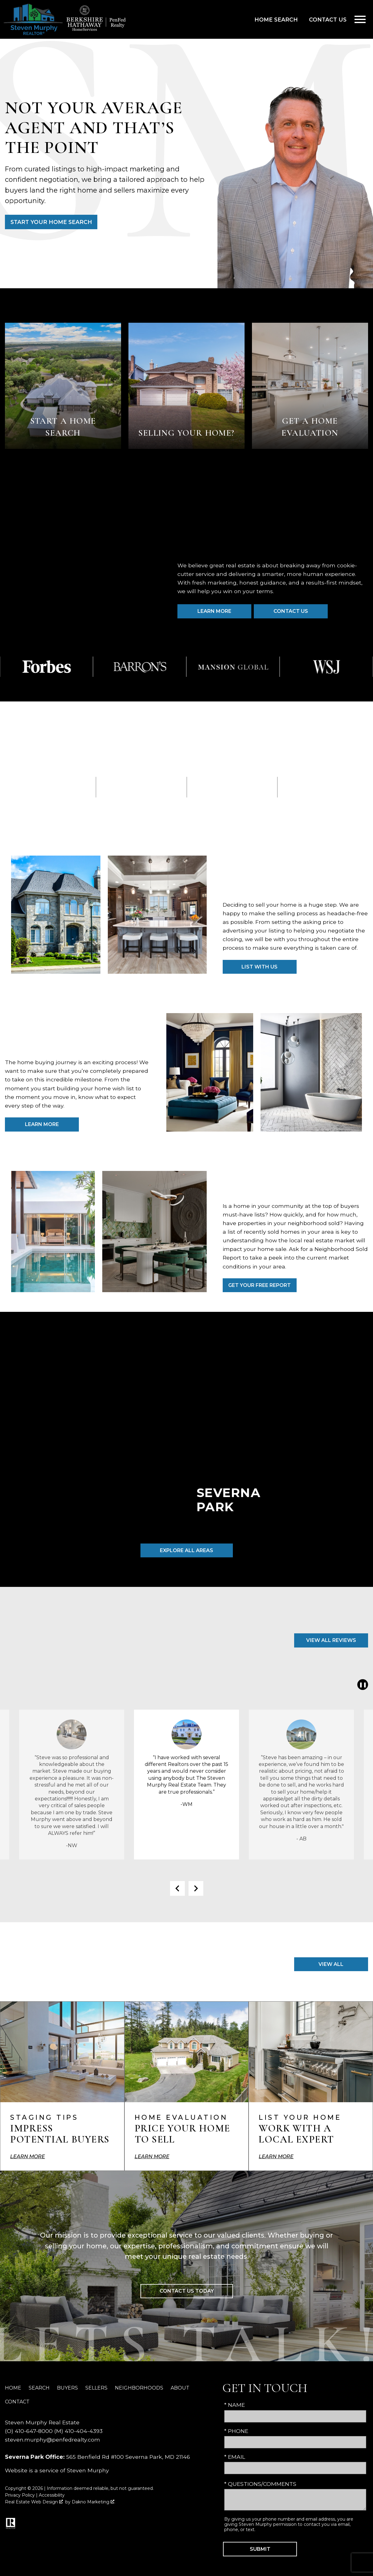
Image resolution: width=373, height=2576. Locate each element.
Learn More (42, 1124)
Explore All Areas (186, 1550)
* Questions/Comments (260, 2484)
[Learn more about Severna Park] (186, 1452)
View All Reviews (331, 1640)
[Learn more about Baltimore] (320, 1452)
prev (177, 1888)
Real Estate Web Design (34, 2502)
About (180, 2388)
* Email (234, 2457)
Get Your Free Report (259, 1285)
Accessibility (52, 2495)
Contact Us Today (187, 2291)
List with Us (259, 967)
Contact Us (328, 19)
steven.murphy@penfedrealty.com (52, 2439)
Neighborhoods (139, 2388)
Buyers (67, 2388)
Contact (17, 2402)
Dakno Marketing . (93, 2502)
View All (330, 1964)
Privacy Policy (20, 2495)
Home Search (276, 19)
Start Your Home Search (51, 222)
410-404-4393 (84, 2431)
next (196, 1888)
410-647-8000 (34, 2431)
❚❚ (362, 1684)
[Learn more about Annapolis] (52, 1452)
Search (39, 2388)
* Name (234, 2405)
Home (13, 2388)
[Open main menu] (360, 19)
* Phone (236, 2431)
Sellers (96, 2388)
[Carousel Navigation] (186, 1888)
